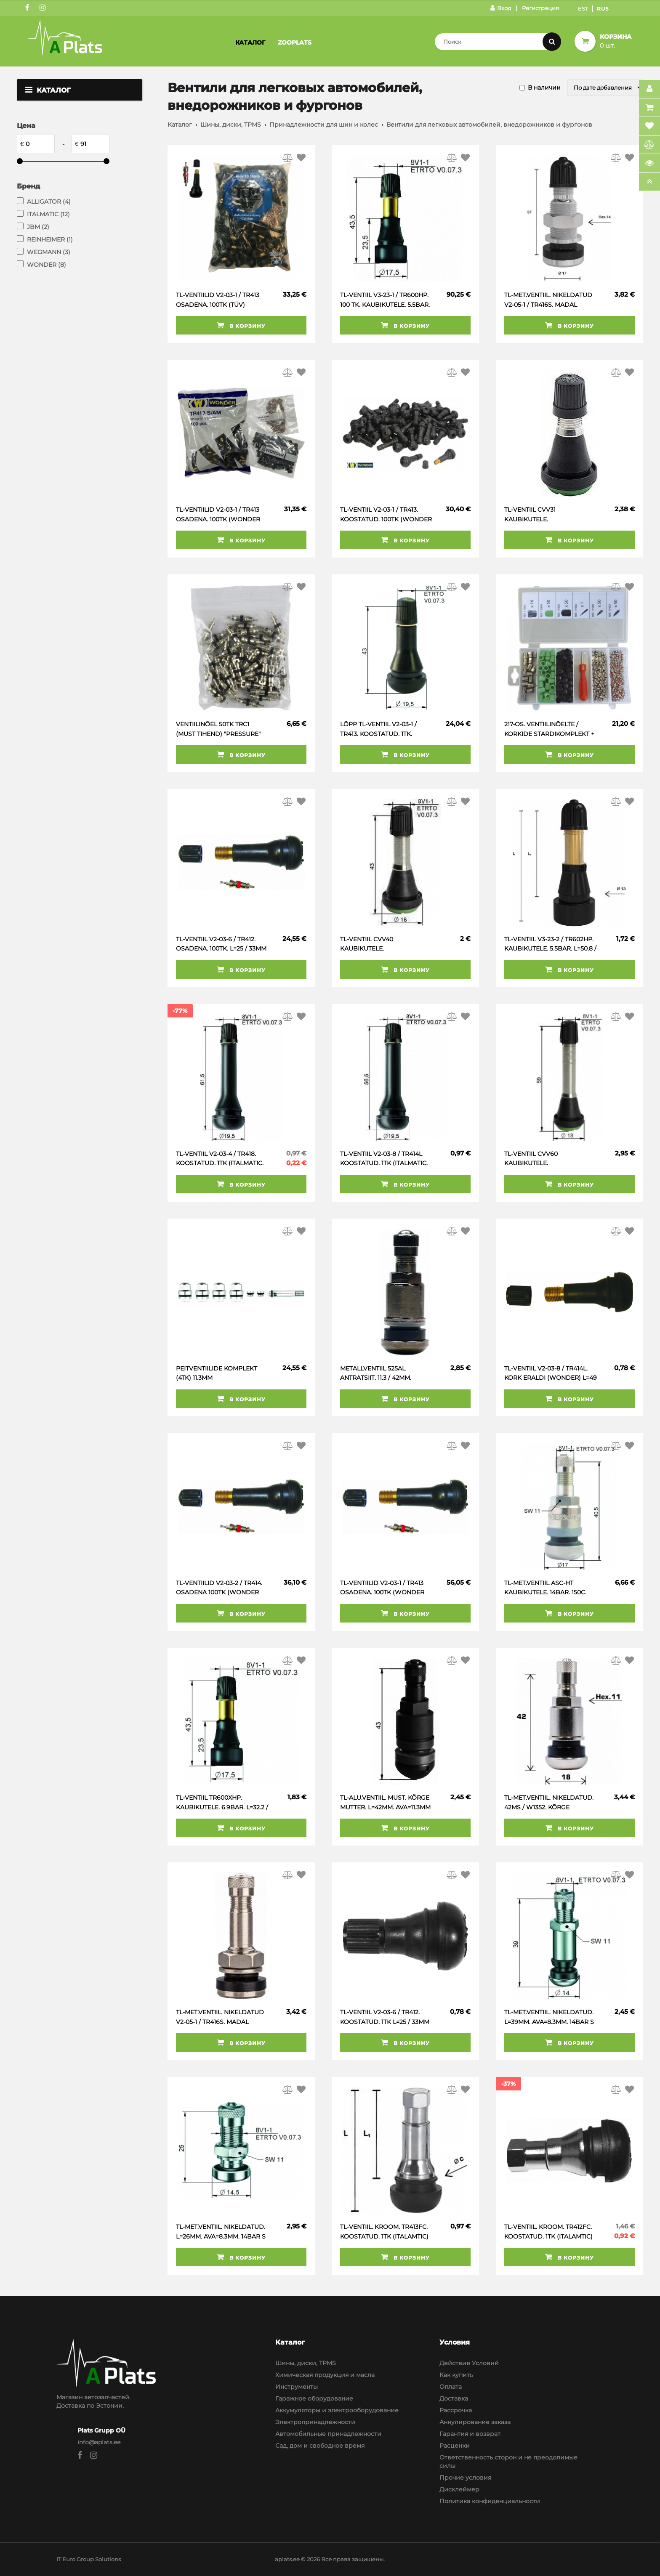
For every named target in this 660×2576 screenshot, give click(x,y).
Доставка (453, 2398)
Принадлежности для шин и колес (323, 124)
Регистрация (540, 8)
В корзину (241, 325)
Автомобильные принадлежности (328, 2434)
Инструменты (296, 2386)
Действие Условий (469, 2363)
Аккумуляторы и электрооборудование (337, 2410)
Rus (603, 8)
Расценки (454, 2445)
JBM (38, 227)
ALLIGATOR (49, 201)
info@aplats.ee (98, 2442)
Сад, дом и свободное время (320, 2445)
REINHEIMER (50, 239)
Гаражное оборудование (314, 2398)
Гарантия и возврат (469, 2434)
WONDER (46, 264)
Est (583, 8)
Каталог (250, 42)
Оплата (450, 2386)
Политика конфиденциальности (489, 2501)
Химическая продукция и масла (325, 2375)
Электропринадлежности (315, 2422)
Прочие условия (465, 2477)
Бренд (28, 186)
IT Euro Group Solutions (88, 2559)
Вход (500, 8)
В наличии (544, 87)
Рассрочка (455, 2410)
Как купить (456, 2375)
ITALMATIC (48, 214)
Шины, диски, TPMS (230, 124)
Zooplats (294, 42)
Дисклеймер (459, 2489)
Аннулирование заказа (475, 2422)
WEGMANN (48, 252)
